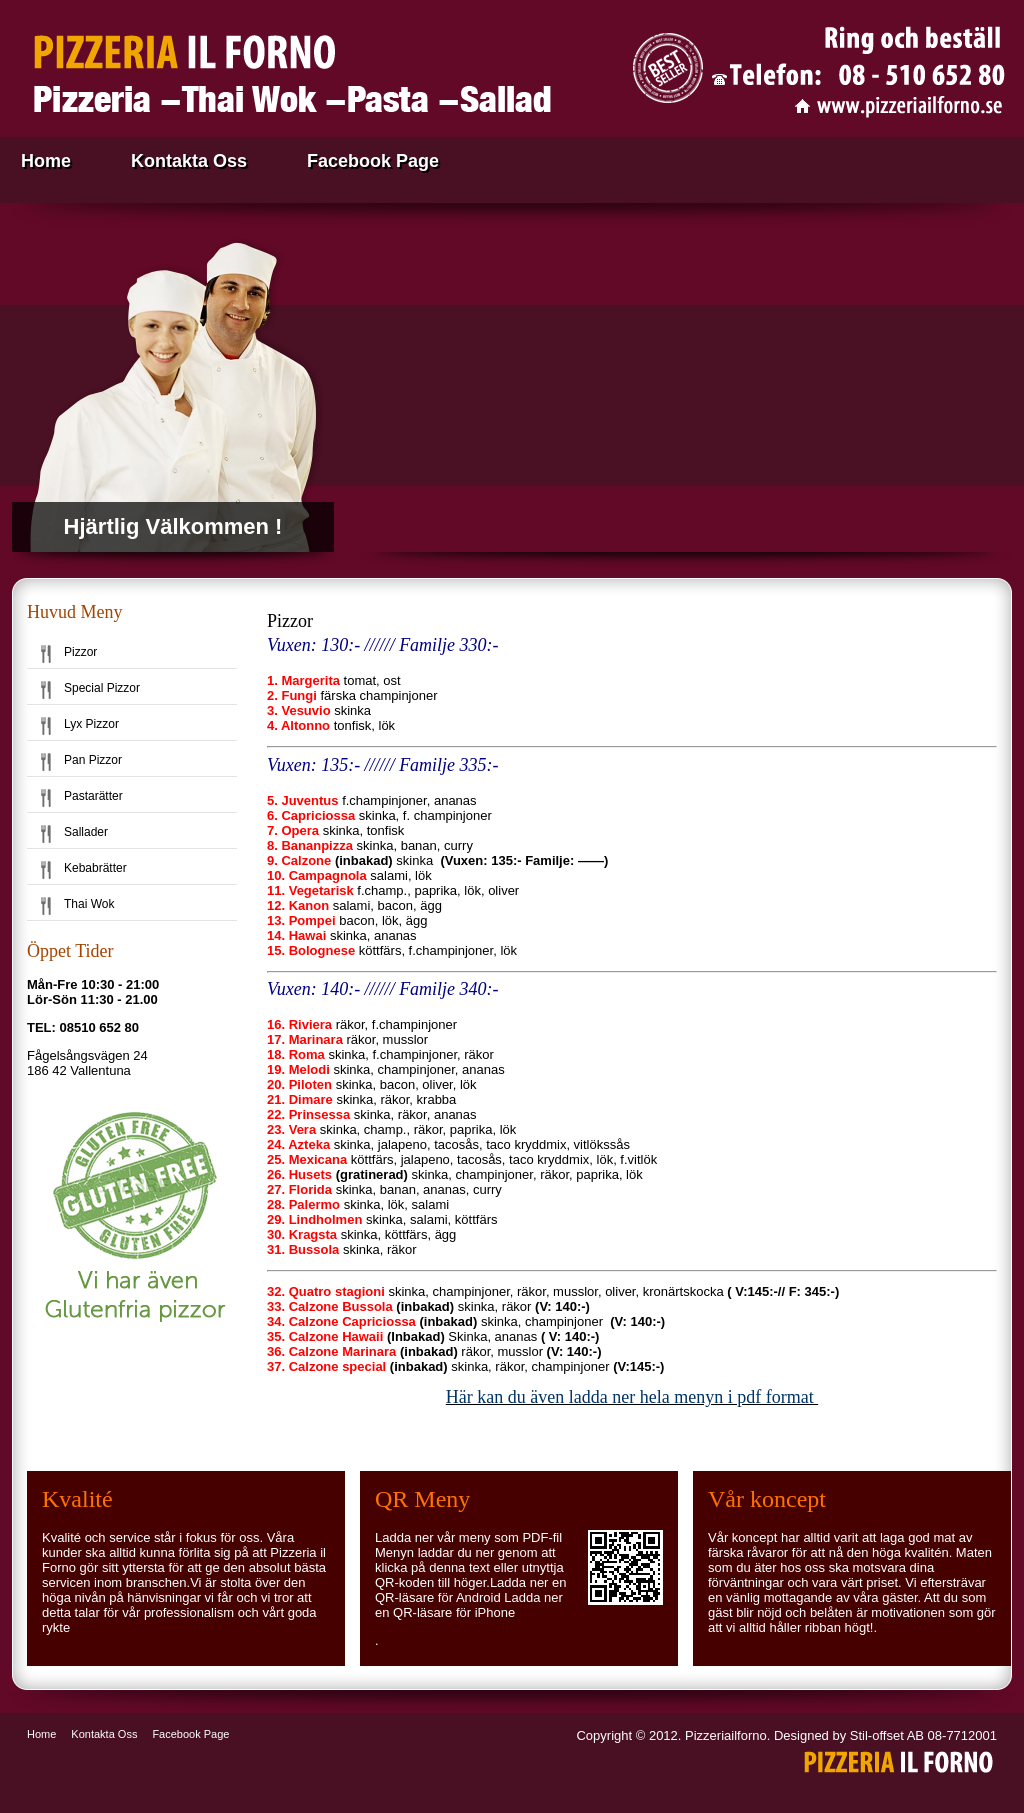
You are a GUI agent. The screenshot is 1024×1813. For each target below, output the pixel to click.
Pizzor (80, 652)
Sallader (86, 832)
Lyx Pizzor (91, 724)
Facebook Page (373, 161)
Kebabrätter (95, 868)
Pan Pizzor (93, 760)
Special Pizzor (102, 688)
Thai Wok (89, 904)
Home (46, 161)
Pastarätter (93, 796)
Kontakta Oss (189, 161)
